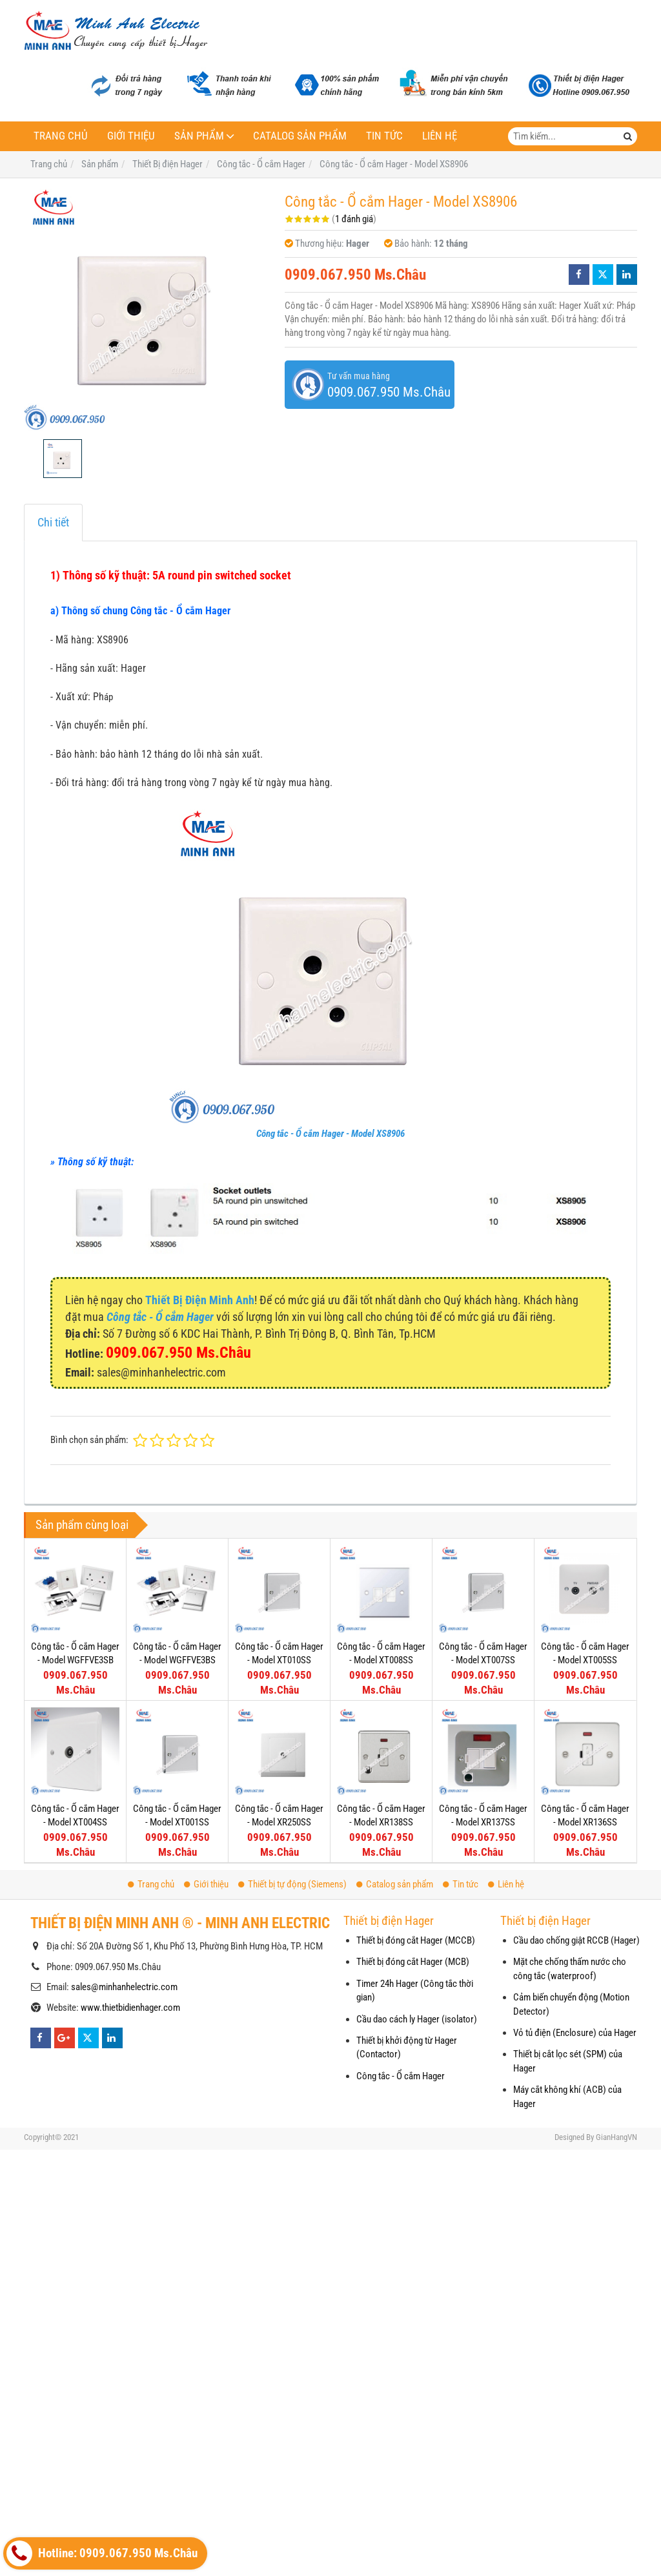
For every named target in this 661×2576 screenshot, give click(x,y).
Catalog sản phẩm (300, 136)
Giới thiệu (131, 136)
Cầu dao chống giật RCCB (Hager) (576, 1940)
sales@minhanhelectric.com (124, 1987)
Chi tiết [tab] (53, 522)
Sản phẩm (199, 136)
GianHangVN (616, 2137)
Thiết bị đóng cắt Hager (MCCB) (415, 1940)
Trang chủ (61, 136)
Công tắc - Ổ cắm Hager (400, 2076)
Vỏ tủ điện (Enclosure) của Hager (574, 2033)
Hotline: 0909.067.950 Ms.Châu (102, 2553)
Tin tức (384, 136)
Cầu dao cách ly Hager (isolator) (416, 2019)
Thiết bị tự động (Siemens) (292, 1884)
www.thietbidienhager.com (130, 2007)
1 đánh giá (354, 219)
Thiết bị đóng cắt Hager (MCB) (412, 1962)
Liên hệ (439, 136)
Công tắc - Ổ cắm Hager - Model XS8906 (330, 1133)
